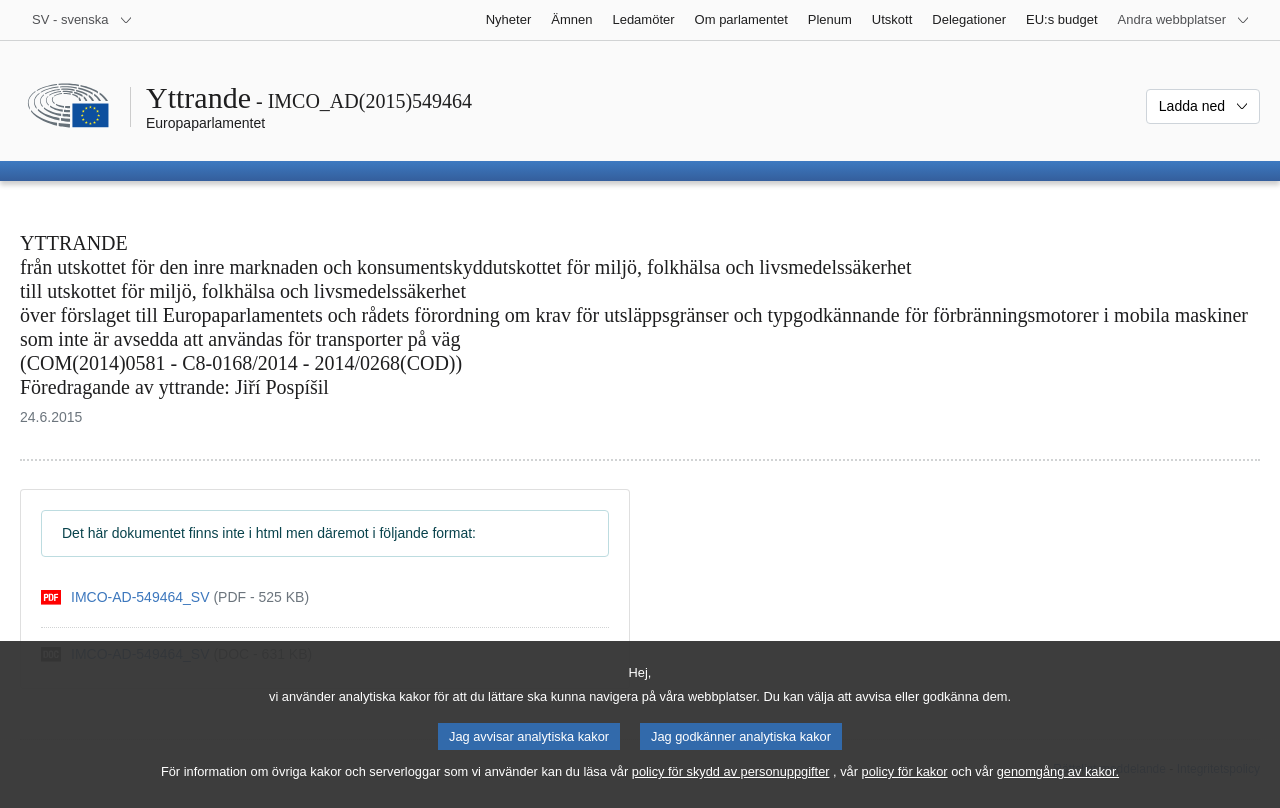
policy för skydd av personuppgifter (731, 784)
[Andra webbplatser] (1184, 20)
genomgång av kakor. (1058, 784)
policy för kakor (905, 784)
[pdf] (175, 597)
